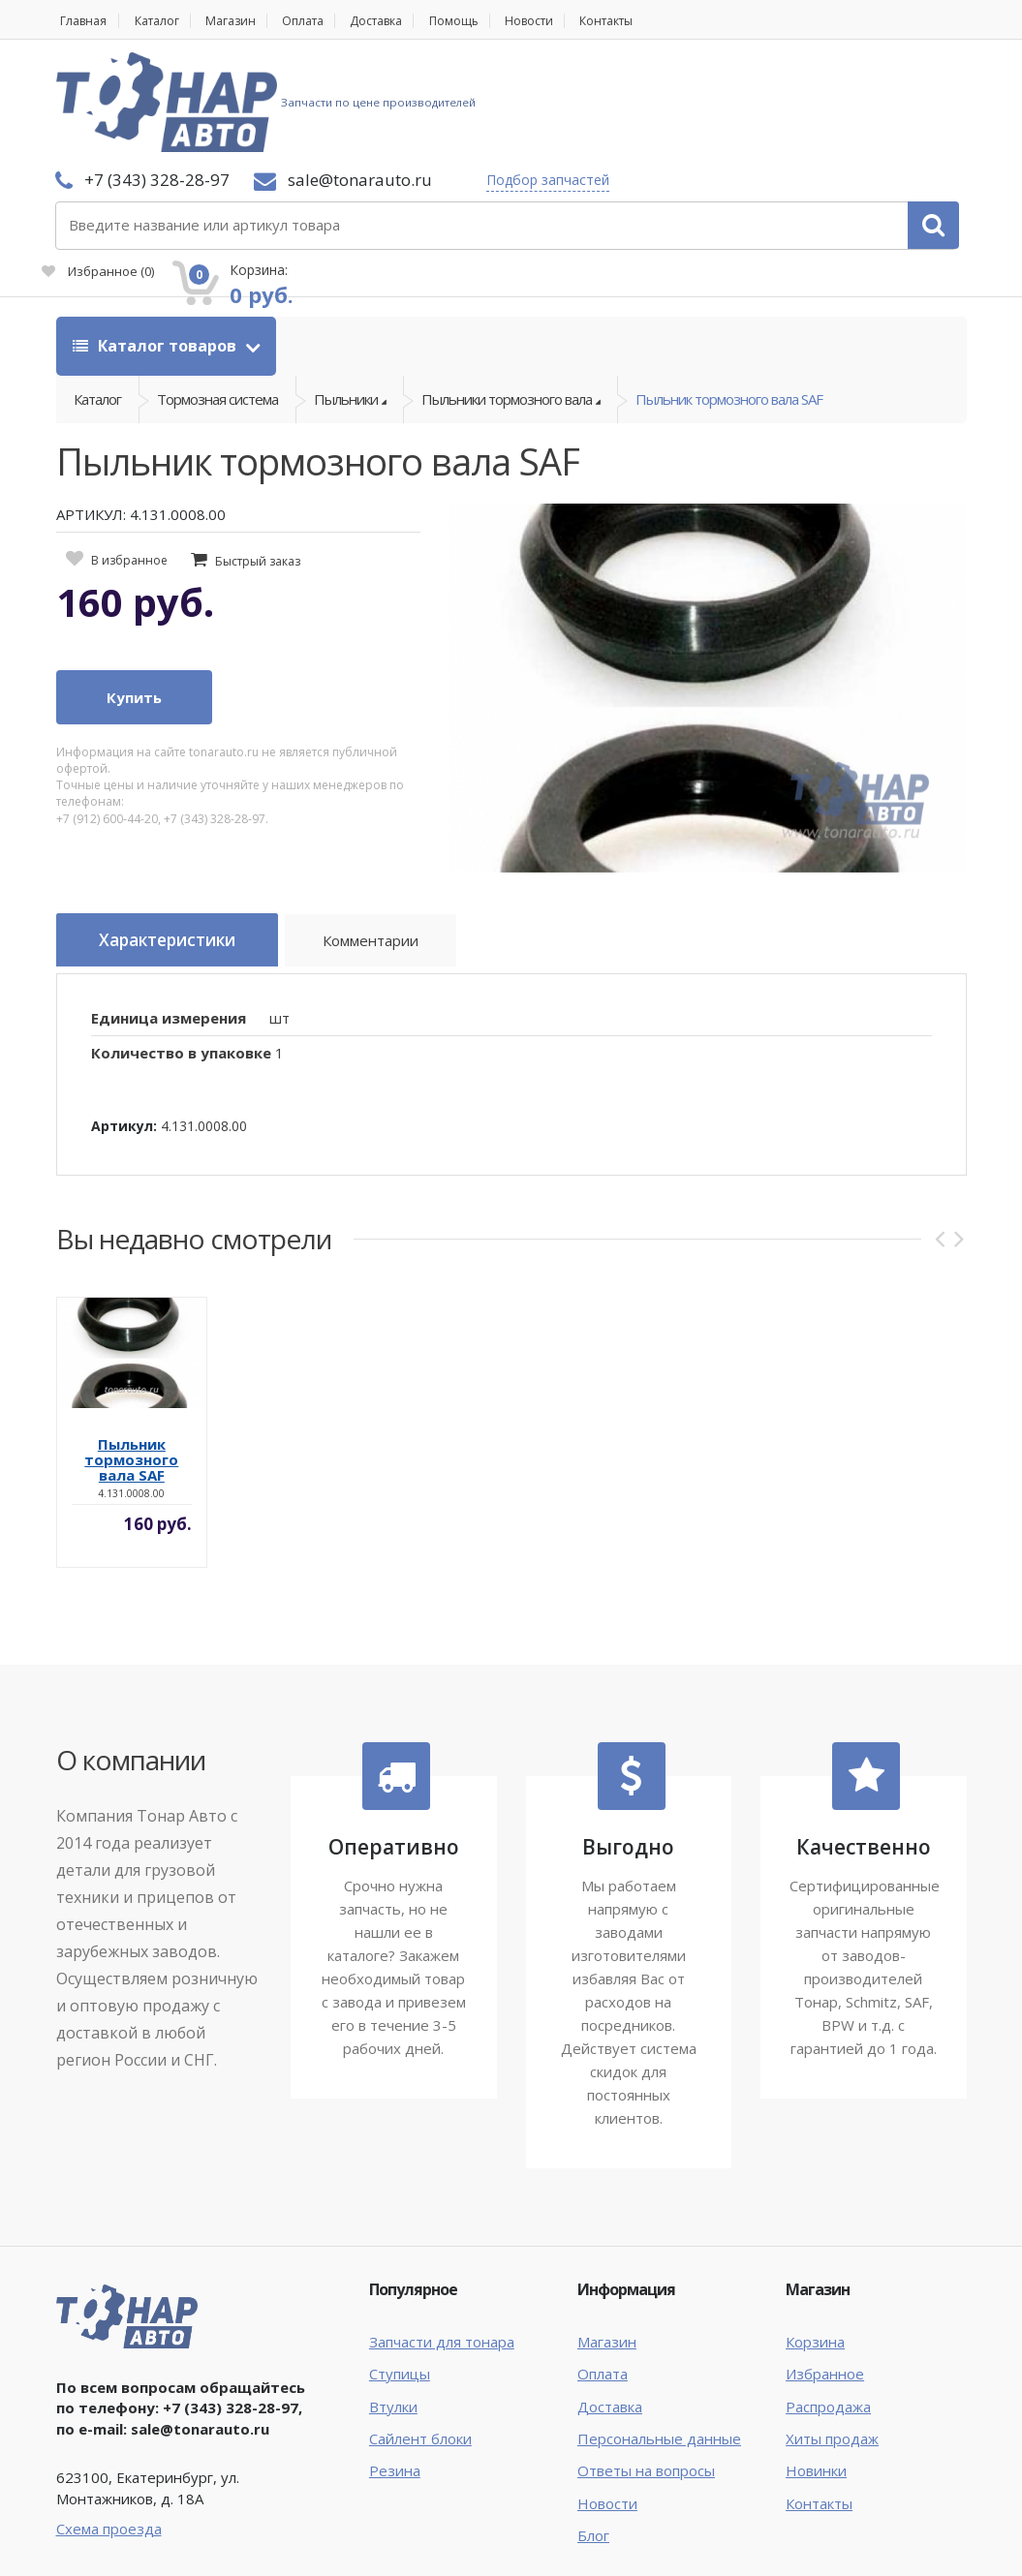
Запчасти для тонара (441, 2237)
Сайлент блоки (420, 2334)
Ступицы (399, 2269)
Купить (134, 597)
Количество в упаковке (181, 948)
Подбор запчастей (387, 102)
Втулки (393, 2302)
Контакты (662, 21)
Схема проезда (109, 2424)
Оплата (325, 21)
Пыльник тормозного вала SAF (728, 293)
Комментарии (396, 844)
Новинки (816, 2366)
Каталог (164, 21)
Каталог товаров (156, 234)
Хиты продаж (832, 2334)
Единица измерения (168, 913)
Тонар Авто (116, 2516)
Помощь (493, 21)
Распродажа (828, 2302)
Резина (394, 2366)
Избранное (744, 112)
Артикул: (124, 1021)
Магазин (245, 21)
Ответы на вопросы (646, 2366)
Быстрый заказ (257, 461)
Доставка (408, 21)
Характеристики (178, 841)
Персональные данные (659, 2334)
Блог (593, 2430)
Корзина (815, 2237)
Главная (81, 21)
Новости (575, 21)
